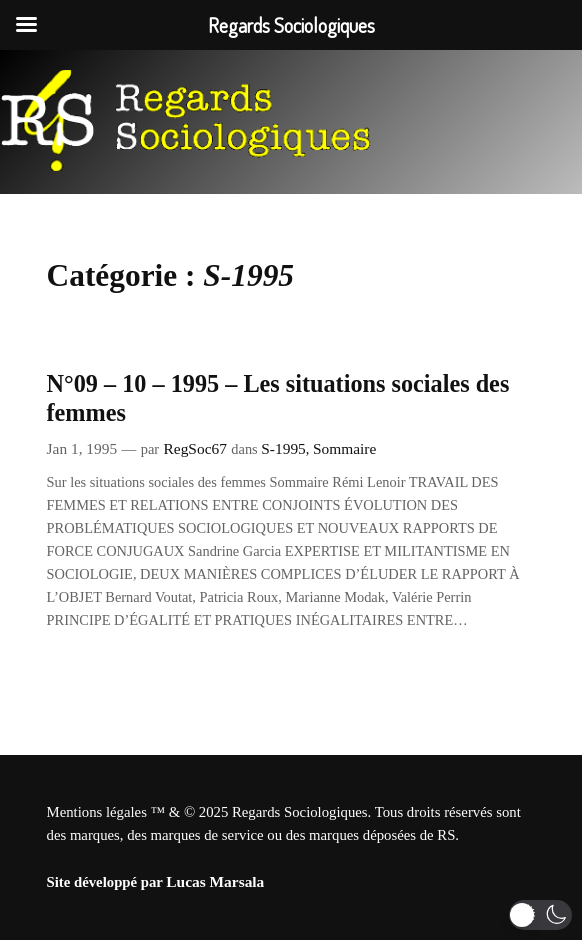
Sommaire (344, 448)
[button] (540, 915)
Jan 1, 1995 (82, 448)
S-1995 (283, 448)
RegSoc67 (195, 448)
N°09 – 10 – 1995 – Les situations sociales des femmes (278, 398)
